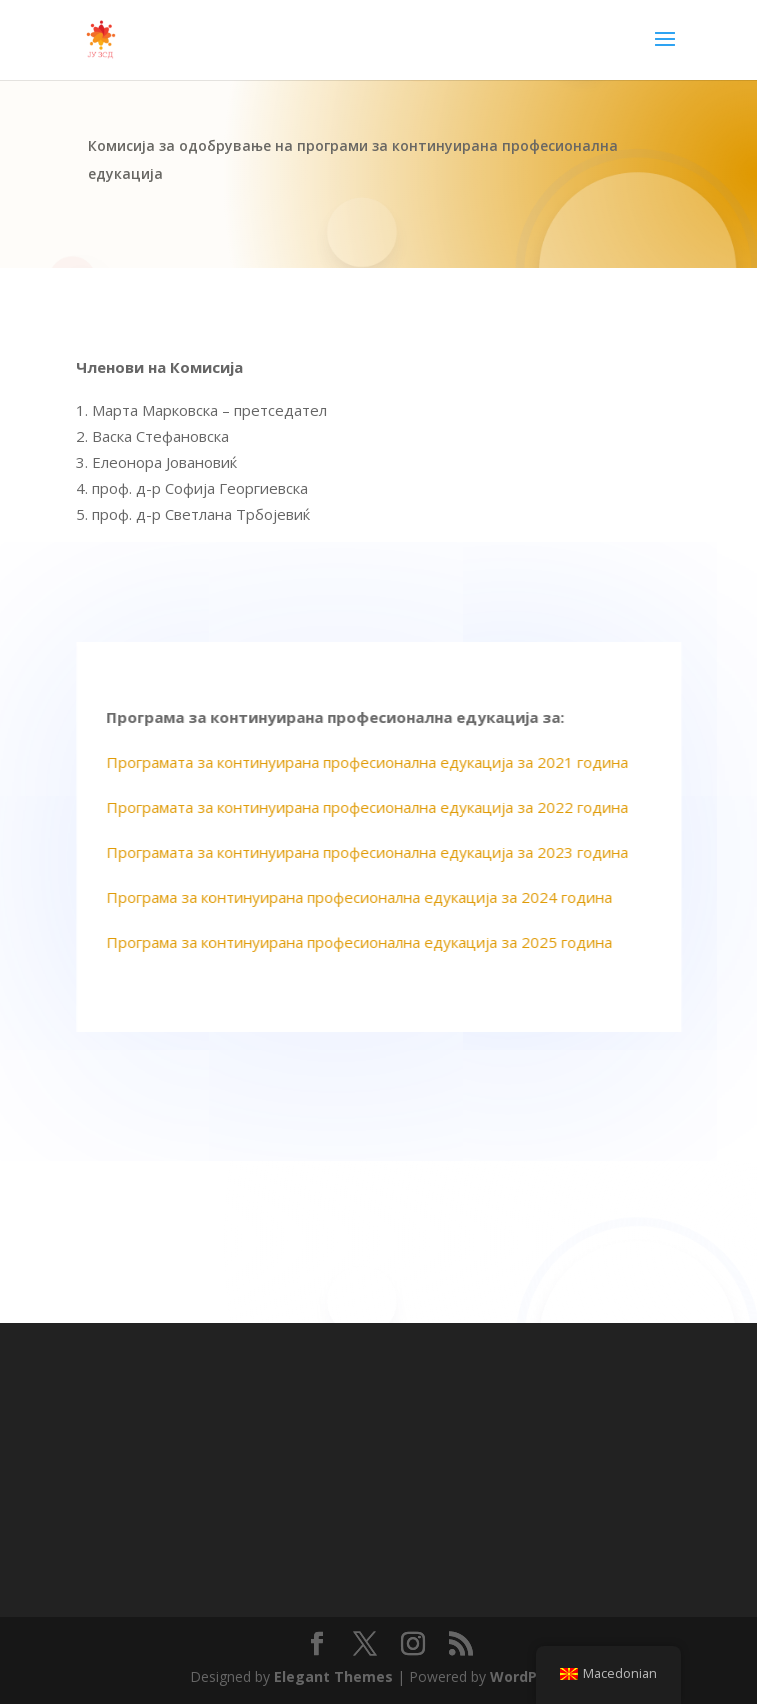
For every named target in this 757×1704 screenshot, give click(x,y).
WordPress (529, 1676)
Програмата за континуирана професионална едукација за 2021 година (374, 762)
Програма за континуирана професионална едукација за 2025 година (366, 942)
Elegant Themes (333, 1676)
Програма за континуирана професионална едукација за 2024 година (366, 897)
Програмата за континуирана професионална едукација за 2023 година (374, 852)
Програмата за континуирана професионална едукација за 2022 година (374, 807)
